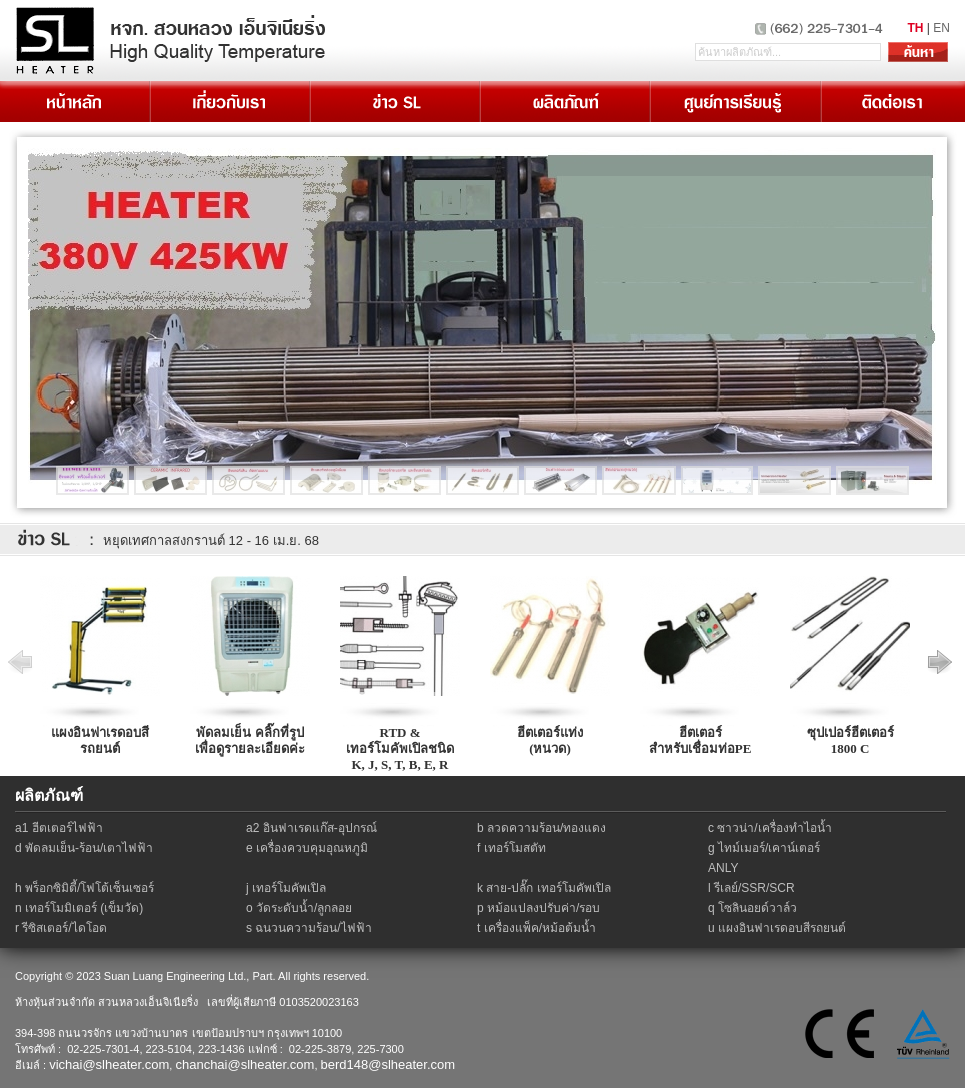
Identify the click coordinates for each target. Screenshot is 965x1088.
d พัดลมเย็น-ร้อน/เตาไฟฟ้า (84, 848)
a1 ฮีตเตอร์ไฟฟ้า (59, 828)
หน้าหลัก (74, 101)
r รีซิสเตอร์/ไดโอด (61, 928)
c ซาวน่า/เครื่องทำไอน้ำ (770, 828)
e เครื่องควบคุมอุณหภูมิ (307, 848)
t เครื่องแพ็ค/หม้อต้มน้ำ (536, 928)
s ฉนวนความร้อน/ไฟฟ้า (309, 928)
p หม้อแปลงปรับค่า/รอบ (538, 908)
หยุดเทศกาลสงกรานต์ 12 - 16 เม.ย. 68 (211, 540)
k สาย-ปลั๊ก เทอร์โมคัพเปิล (544, 888)
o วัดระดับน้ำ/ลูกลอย (299, 908)
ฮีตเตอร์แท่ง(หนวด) (550, 740)
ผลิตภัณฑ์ (564, 101)
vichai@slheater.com (109, 1064)
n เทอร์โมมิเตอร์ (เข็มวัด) (79, 908)
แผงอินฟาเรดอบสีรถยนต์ (100, 740)
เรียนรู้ (734, 101)
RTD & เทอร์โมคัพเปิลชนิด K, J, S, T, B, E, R (400, 748)
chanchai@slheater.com (244, 1064)
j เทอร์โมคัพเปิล (286, 888)
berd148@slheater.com (388, 1064)
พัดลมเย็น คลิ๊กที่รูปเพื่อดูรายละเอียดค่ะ (250, 740)
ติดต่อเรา (892, 101)
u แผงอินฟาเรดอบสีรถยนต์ (777, 928)
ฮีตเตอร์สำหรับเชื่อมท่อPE (700, 740)
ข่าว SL (394, 101)
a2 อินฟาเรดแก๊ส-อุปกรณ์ (311, 828)
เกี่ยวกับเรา (229, 101)
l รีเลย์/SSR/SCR (751, 888)
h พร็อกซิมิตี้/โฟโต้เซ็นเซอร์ (84, 888)
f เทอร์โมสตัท (511, 848)
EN (941, 28)
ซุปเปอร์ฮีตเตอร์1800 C (850, 740)
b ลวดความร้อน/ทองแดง (541, 828)
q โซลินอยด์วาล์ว (752, 908)
